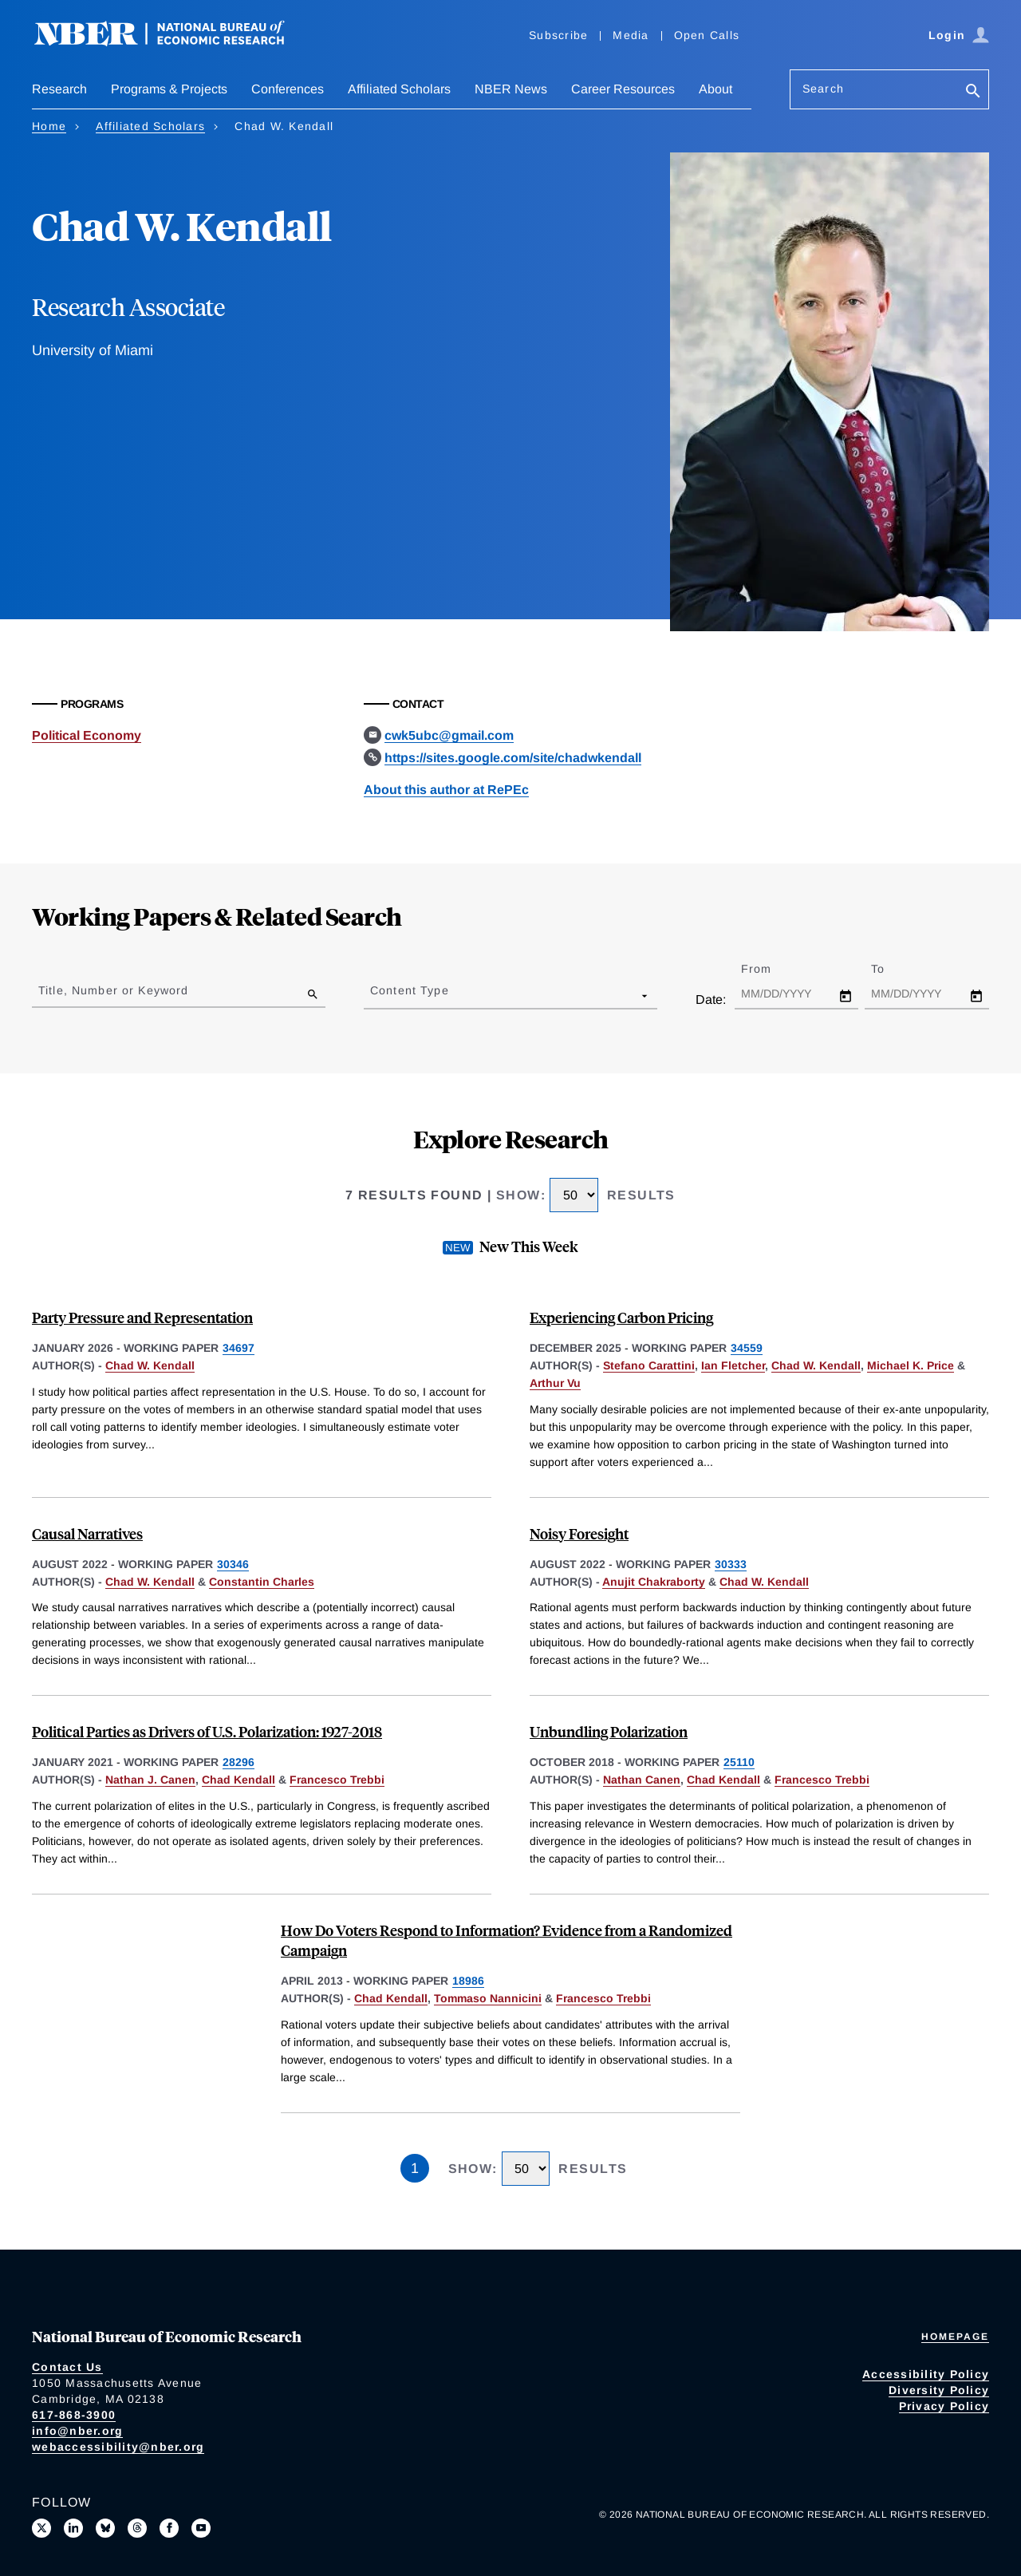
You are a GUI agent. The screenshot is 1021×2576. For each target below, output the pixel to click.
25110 (739, 1762)
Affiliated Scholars (399, 89)
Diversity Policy (939, 2390)
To (892, 968)
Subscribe (558, 35)
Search (823, 88)
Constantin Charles (261, 1581)
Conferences (287, 89)
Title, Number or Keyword (113, 990)
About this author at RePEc (446, 789)
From (770, 968)
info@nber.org (77, 2430)
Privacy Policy (944, 2406)
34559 (747, 1347)
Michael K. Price (910, 1365)
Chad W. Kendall (150, 1365)
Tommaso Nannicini (488, 1998)
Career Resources (623, 89)
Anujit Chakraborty (653, 1581)
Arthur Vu (555, 1383)
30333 (731, 1564)
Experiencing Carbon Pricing (621, 1317)
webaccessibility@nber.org (118, 2446)
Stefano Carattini (649, 1365)
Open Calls (707, 35)
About (715, 89)
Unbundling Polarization (609, 1731)
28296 (238, 1762)
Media (630, 35)
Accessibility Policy (925, 2374)
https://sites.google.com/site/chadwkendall (512, 758)
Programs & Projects (169, 89)
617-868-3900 (74, 2414)
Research (59, 89)
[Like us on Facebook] (169, 2528)
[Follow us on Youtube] (201, 2528)
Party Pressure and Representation (142, 1317)
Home (49, 126)
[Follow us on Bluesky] (105, 2528)
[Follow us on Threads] (137, 2528)
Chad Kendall (238, 1779)
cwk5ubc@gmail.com (449, 735)
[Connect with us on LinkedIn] (73, 2528)
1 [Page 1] (415, 2168)
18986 (468, 1980)
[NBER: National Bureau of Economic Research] (172, 42)
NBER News (511, 89)
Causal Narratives (87, 1533)
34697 (238, 1347)
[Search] (973, 92)
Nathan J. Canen (150, 1779)
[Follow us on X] (41, 2528)
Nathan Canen (641, 1779)
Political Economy (86, 735)
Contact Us (67, 2367)
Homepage (955, 2336)
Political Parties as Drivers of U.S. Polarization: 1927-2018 (207, 1731)
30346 (233, 1564)
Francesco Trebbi (337, 1779)
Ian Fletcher (733, 1365)
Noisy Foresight (579, 1533)
